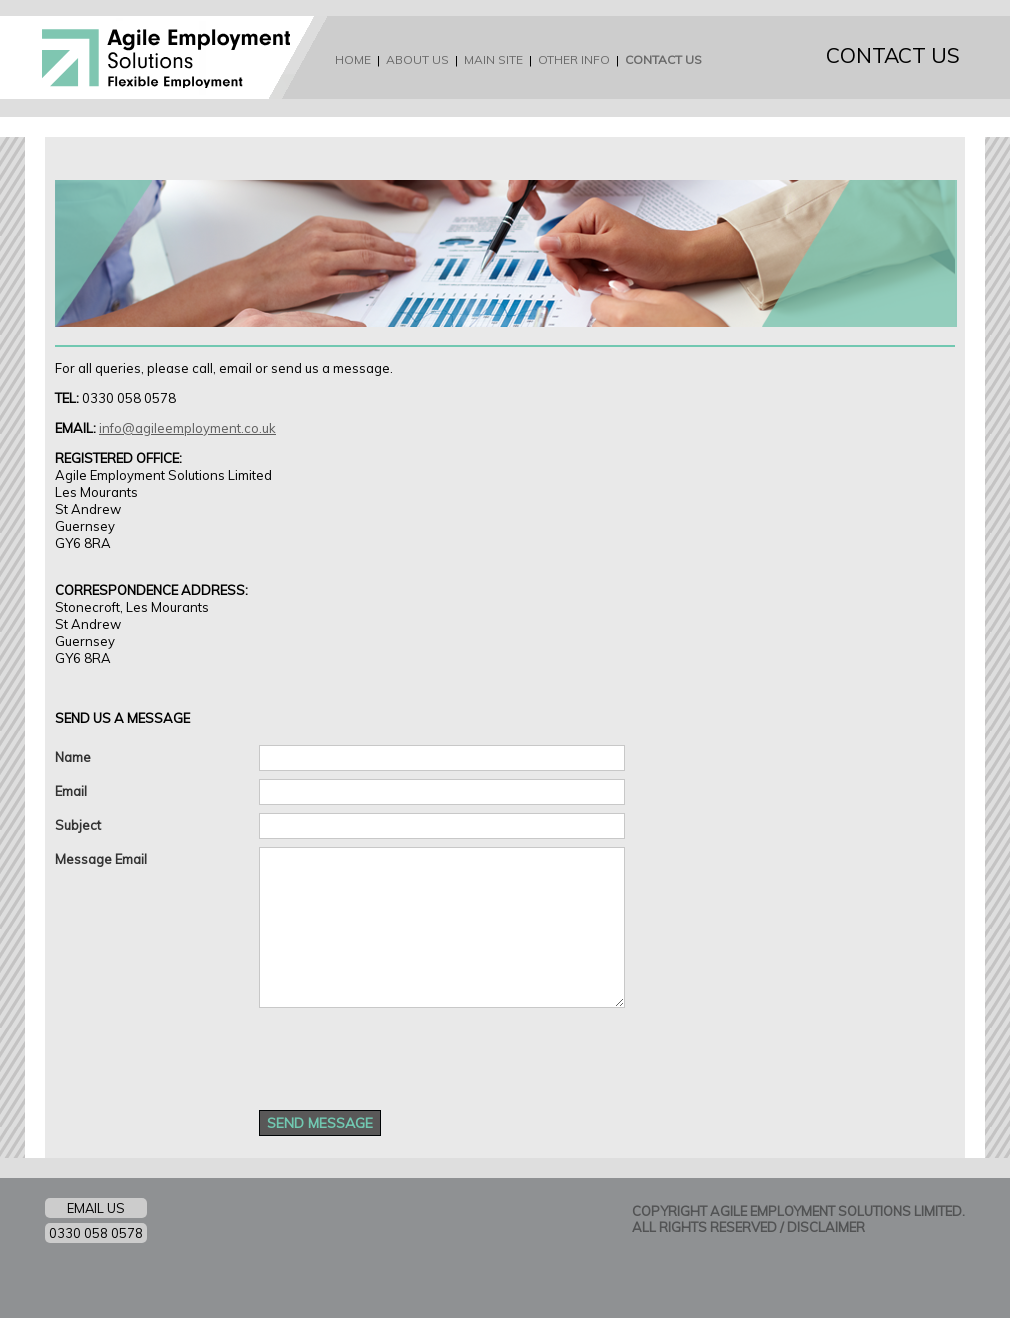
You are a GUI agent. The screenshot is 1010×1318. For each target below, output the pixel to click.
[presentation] (411, 1054)
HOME (353, 59)
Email (71, 791)
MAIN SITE (493, 59)
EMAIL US (96, 1208)
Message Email (101, 859)
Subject (78, 825)
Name (73, 757)
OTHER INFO (574, 59)
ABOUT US (417, 59)
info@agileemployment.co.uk (187, 428)
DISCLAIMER (826, 1227)
